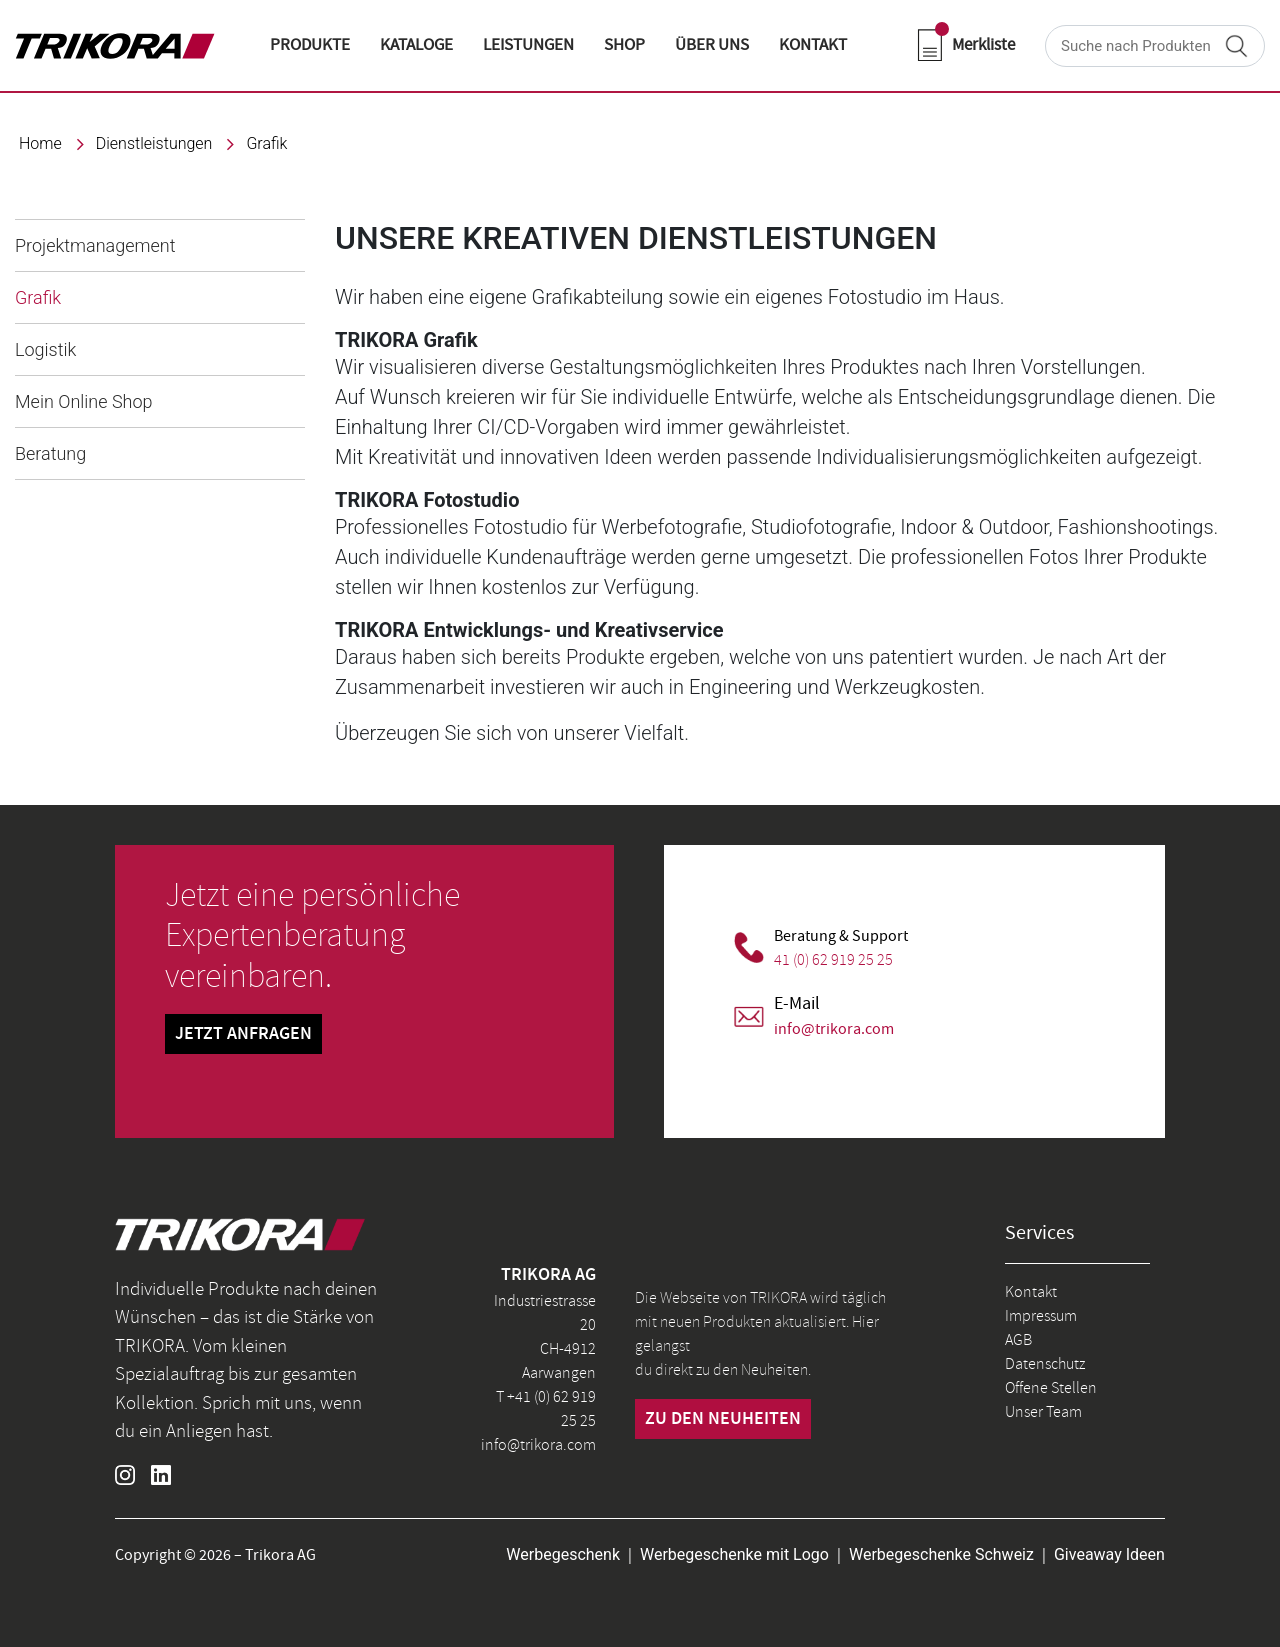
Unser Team (1043, 1412)
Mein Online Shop (84, 401)
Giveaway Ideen (1109, 1554)
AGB (1018, 1340)
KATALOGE (416, 45)
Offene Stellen (1051, 1388)
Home (40, 143)
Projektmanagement (95, 245)
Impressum (1041, 1316)
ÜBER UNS (712, 45)
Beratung (50, 453)
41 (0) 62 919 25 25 (833, 960)
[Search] (1155, 46)
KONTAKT (813, 45)
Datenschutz (1045, 1364)
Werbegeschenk (563, 1554)
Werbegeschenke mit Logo (734, 1554)
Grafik (266, 143)
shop (624, 45)
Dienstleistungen (154, 143)
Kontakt (1031, 1292)
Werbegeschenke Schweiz (941, 1554)
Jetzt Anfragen (243, 1034)
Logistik (45, 349)
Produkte (310, 45)
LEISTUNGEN (528, 45)
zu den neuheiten (723, 1419)
